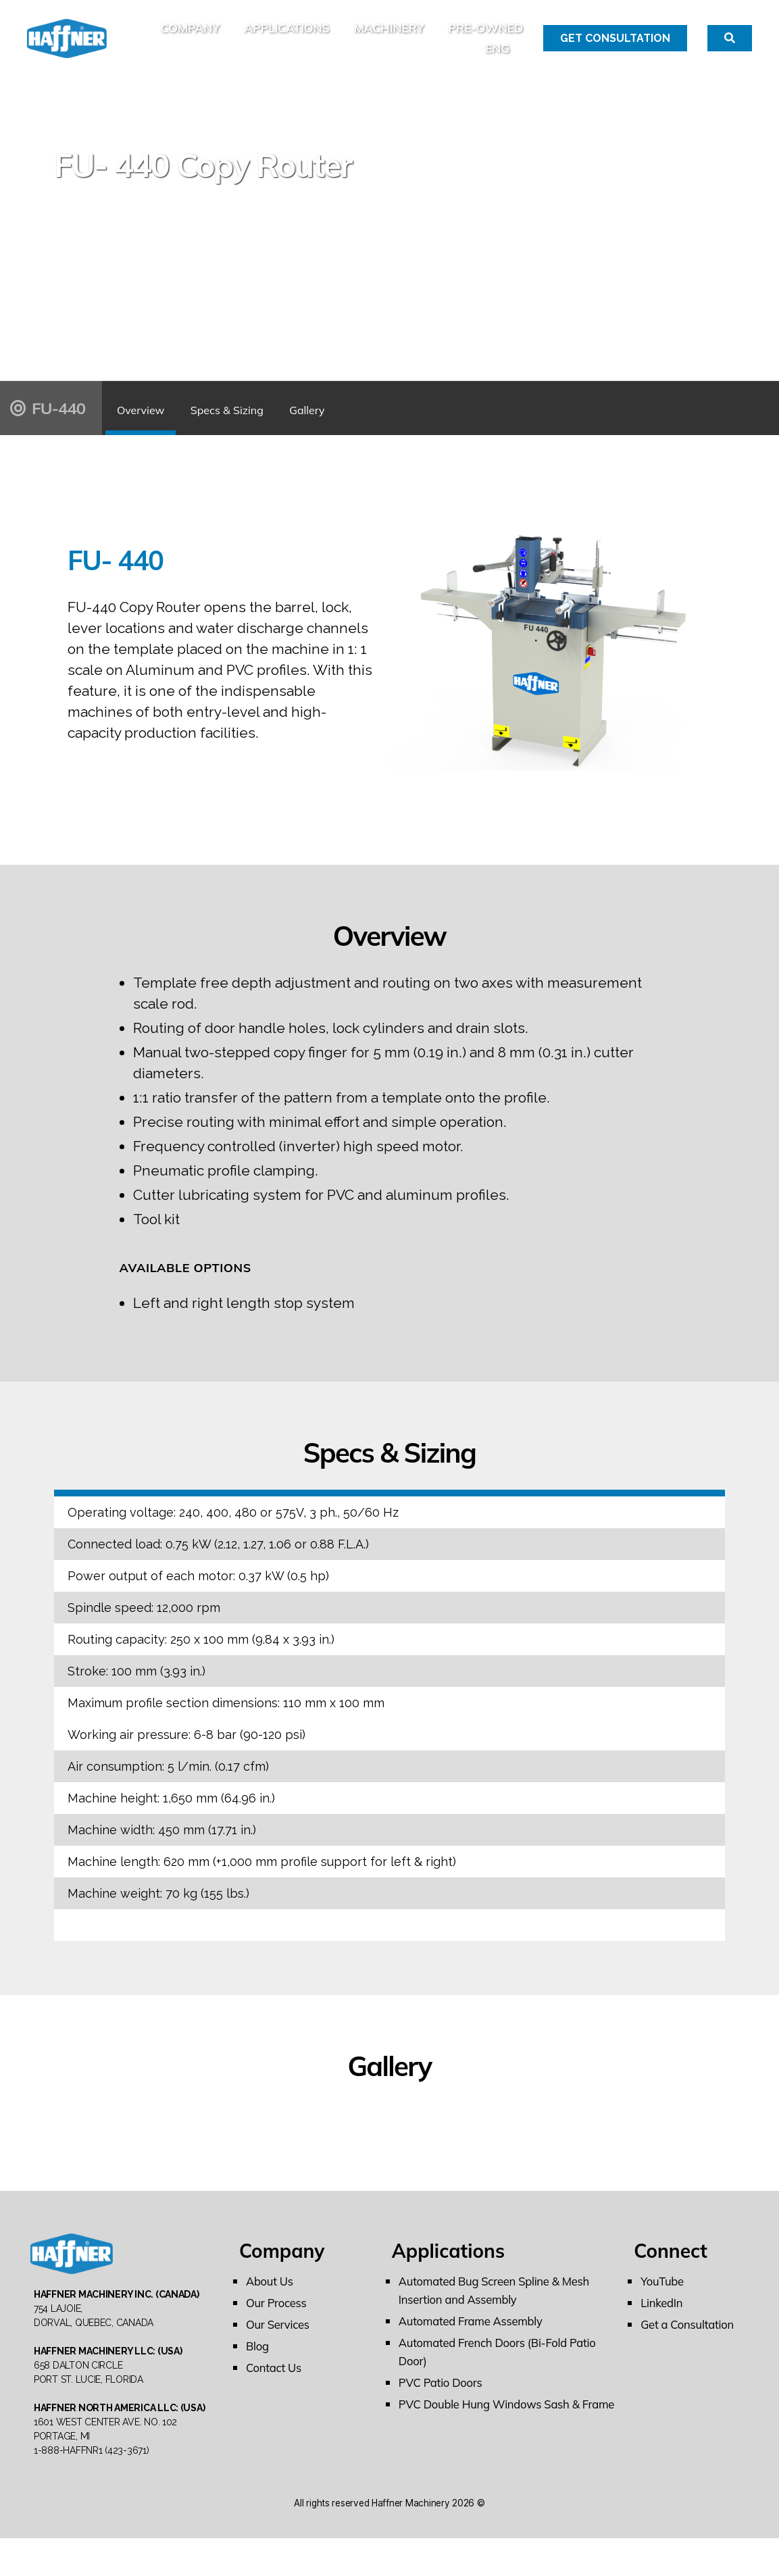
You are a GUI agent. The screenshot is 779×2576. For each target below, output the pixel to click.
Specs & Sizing (295, 425)
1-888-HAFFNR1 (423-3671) (91, 2488)
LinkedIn (663, 2320)
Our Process (278, 2320)
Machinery (474, 36)
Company (275, 36)
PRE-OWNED (436, 56)
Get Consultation (615, 47)
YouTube (663, 2298)
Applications (372, 36)
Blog (258, 2363)
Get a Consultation (690, 2342)
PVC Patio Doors (444, 2400)
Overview (162, 425)
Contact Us (276, 2385)
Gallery (421, 425)
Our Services (280, 2342)
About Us (271, 2298)
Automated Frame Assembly (476, 2338)
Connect (670, 2268)
